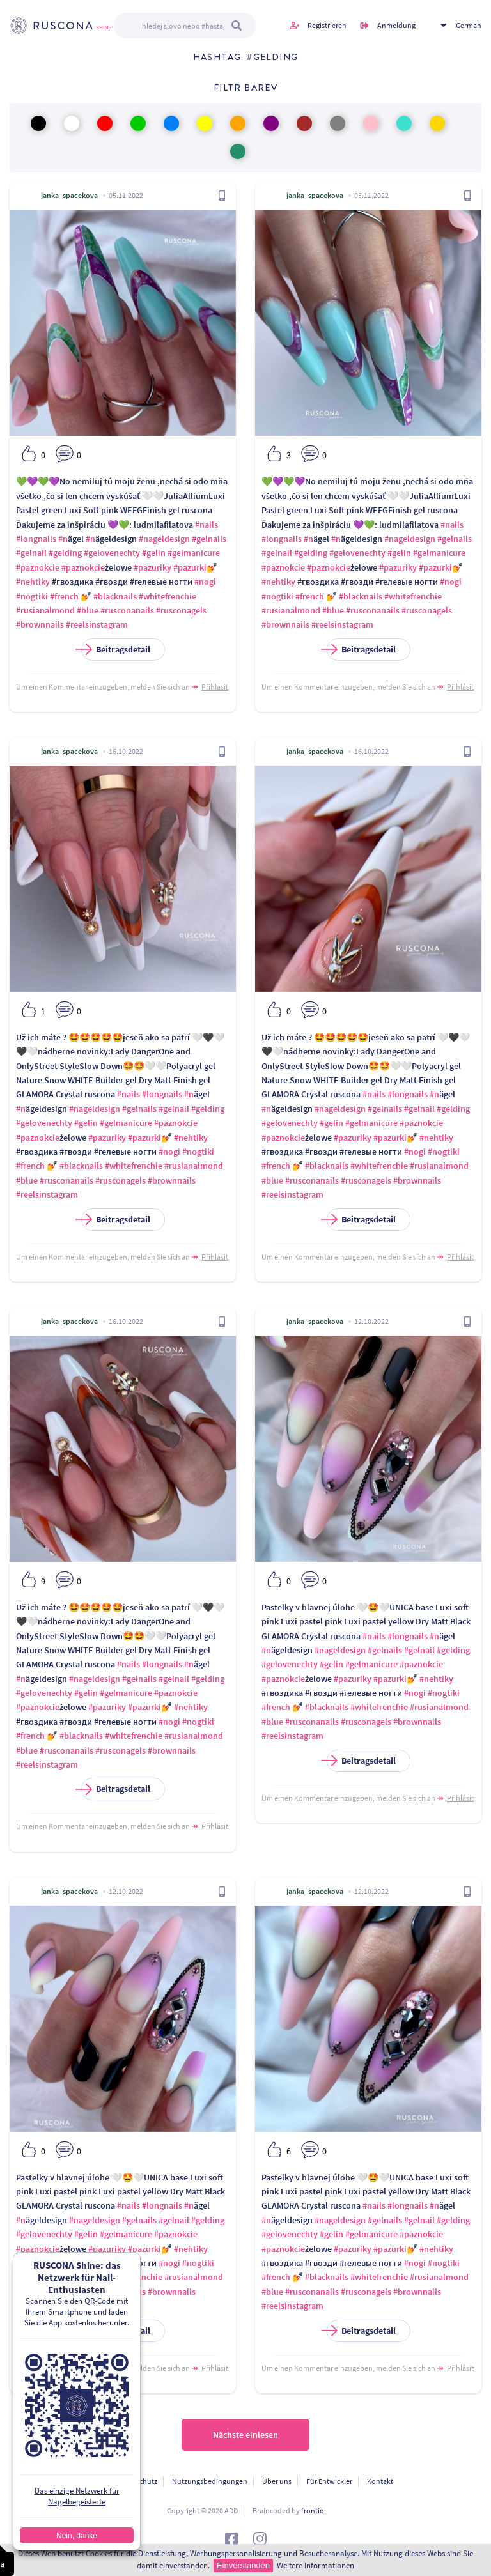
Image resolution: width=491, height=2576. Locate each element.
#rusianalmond (45, 610)
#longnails (36, 538)
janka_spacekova (69, 195)
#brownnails (40, 624)
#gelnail (31, 553)
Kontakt (380, 2481)
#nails (206, 524)
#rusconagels (181, 610)
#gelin (154, 553)
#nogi (205, 581)
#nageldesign (164, 538)
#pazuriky (152, 567)
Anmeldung (396, 25)
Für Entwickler (329, 2481)
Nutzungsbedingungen (209, 2481)
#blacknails (115, 596)
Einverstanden (243, 2565)
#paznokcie (37, 567)
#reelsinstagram (97, 624)
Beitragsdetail (115, 650)
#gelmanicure (194, 553)
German (468, 25)
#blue (87, 610)
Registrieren (327, 25)
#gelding (65, 553)
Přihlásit (214, 686)
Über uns (277, 2481)
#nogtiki (32, 596)
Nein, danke (76, 2535)
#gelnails (209, 538)
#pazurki (190, 567)
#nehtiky (33, 581)
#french (64, 596)
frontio (312, 2510)
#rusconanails (127, 610)
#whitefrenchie (167, 596)
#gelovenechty (112, 553)
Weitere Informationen (315, 2565)
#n (63, 538)
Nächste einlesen (245, 2435)
